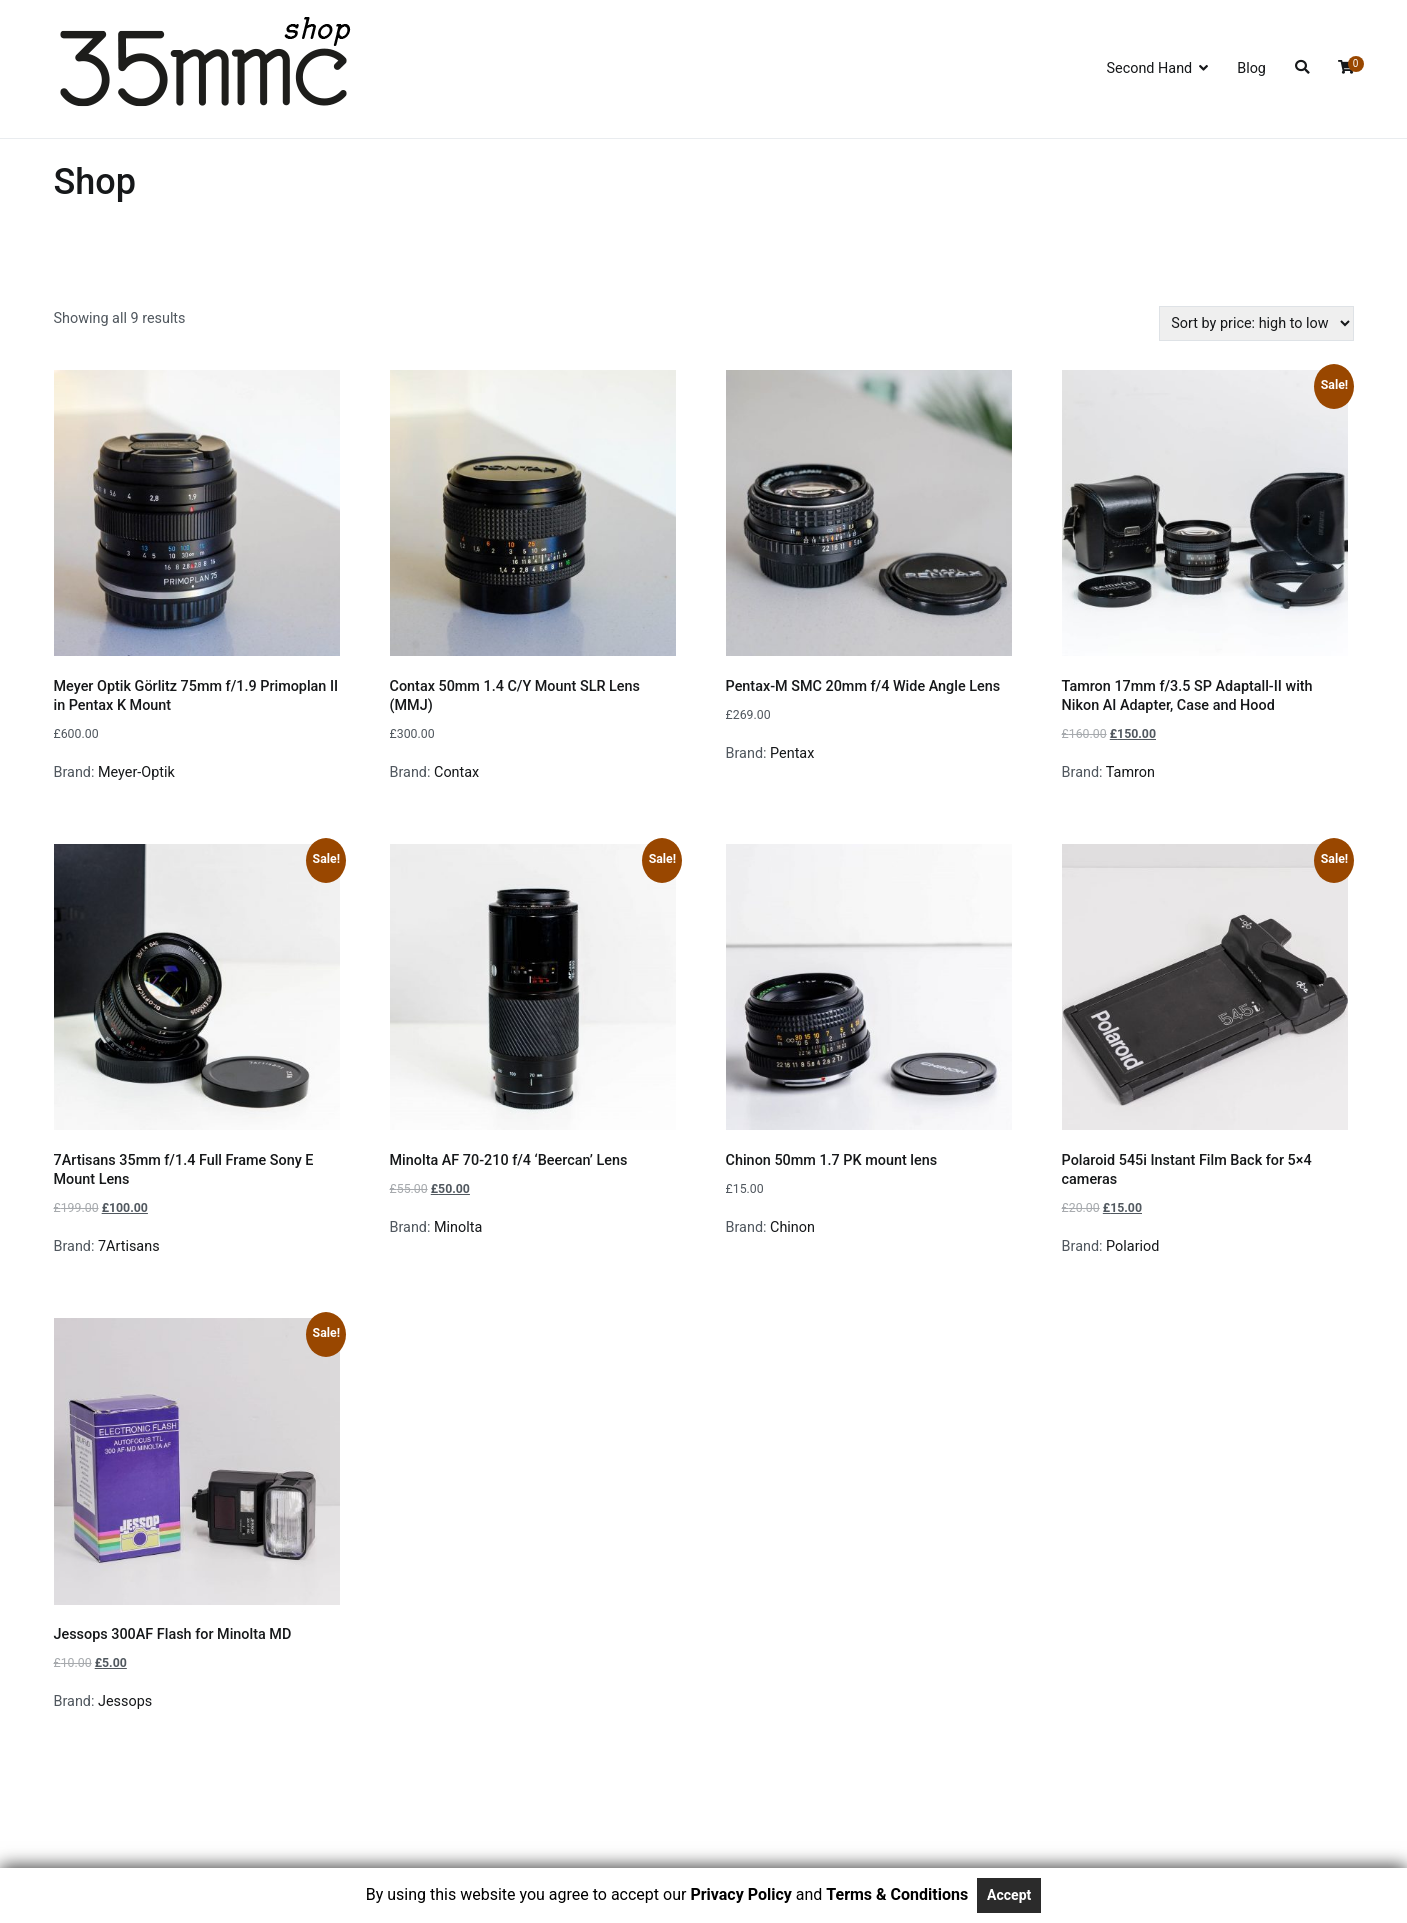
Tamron (1130, 772)
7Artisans (129, 1246)
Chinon (792, 1227)
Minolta (458, 1227)
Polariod (1132, 1246)
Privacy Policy (740, 1894)
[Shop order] (1256, 323)
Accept (1009, 1895)
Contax (456, 772)
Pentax (792, 753)
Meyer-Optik (136, 772)
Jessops (125, 1701)
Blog (1251, 68)
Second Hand (1149, 68)
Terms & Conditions (897, 1894)
